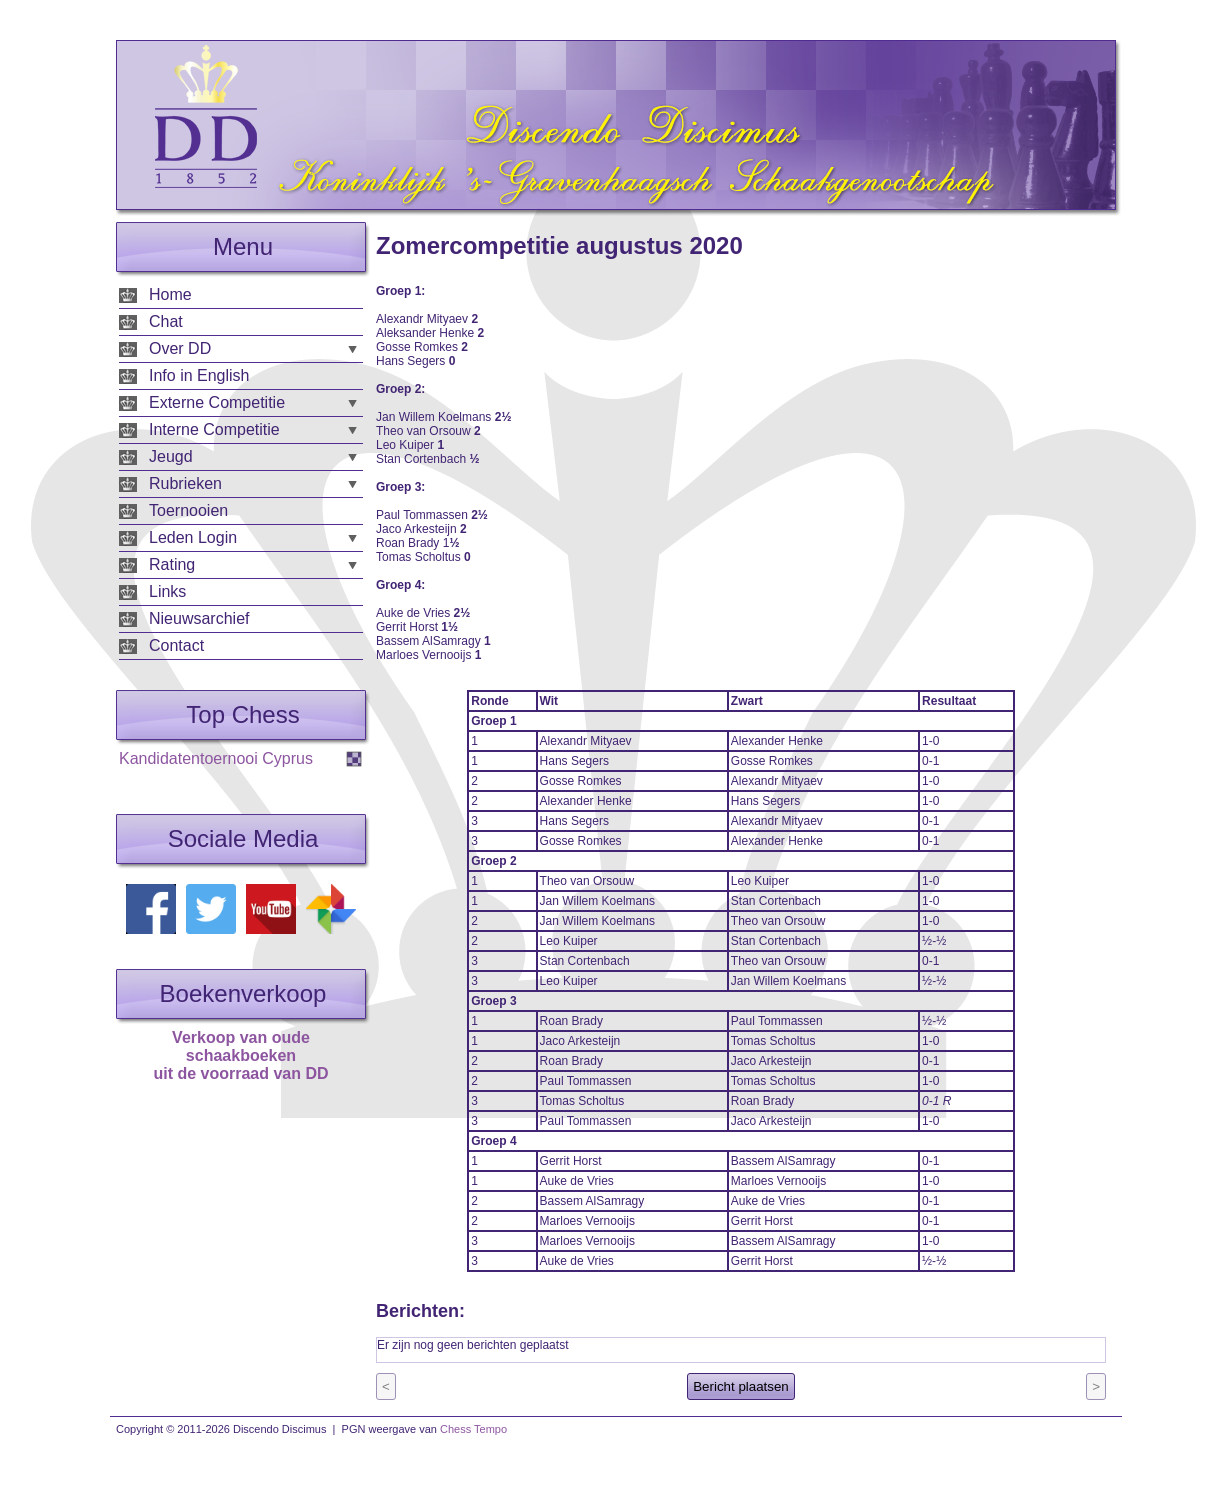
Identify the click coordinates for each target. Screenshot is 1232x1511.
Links (167, 591)
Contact (176, 645)
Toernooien (188, 510)
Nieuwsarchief (199, 618)
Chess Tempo (473, 1429)
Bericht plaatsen (741, 1386)
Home (170, 294)
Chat (166, 321)
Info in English (199, 375)
